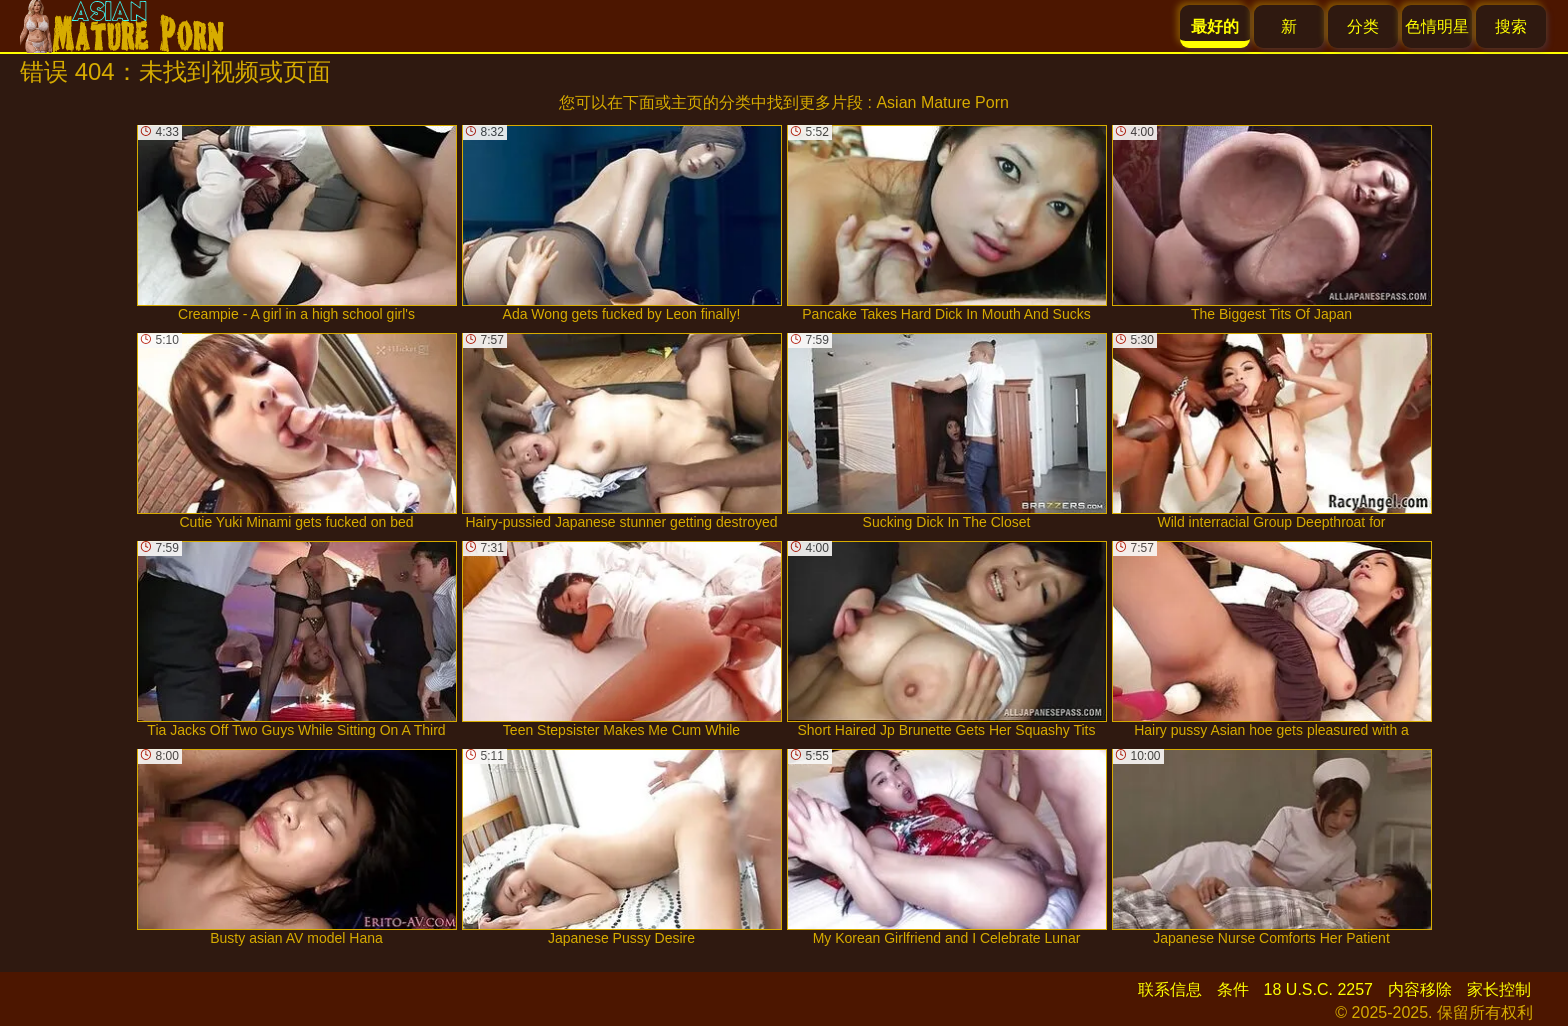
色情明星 (1437, 26)
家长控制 (1499, 989)
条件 (1233, 989)
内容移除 (1420, 989)
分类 (1363, 26)
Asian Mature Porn (942, 102)
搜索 (1511, 26)
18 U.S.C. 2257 (1318, 989)
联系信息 (1170, 989)
